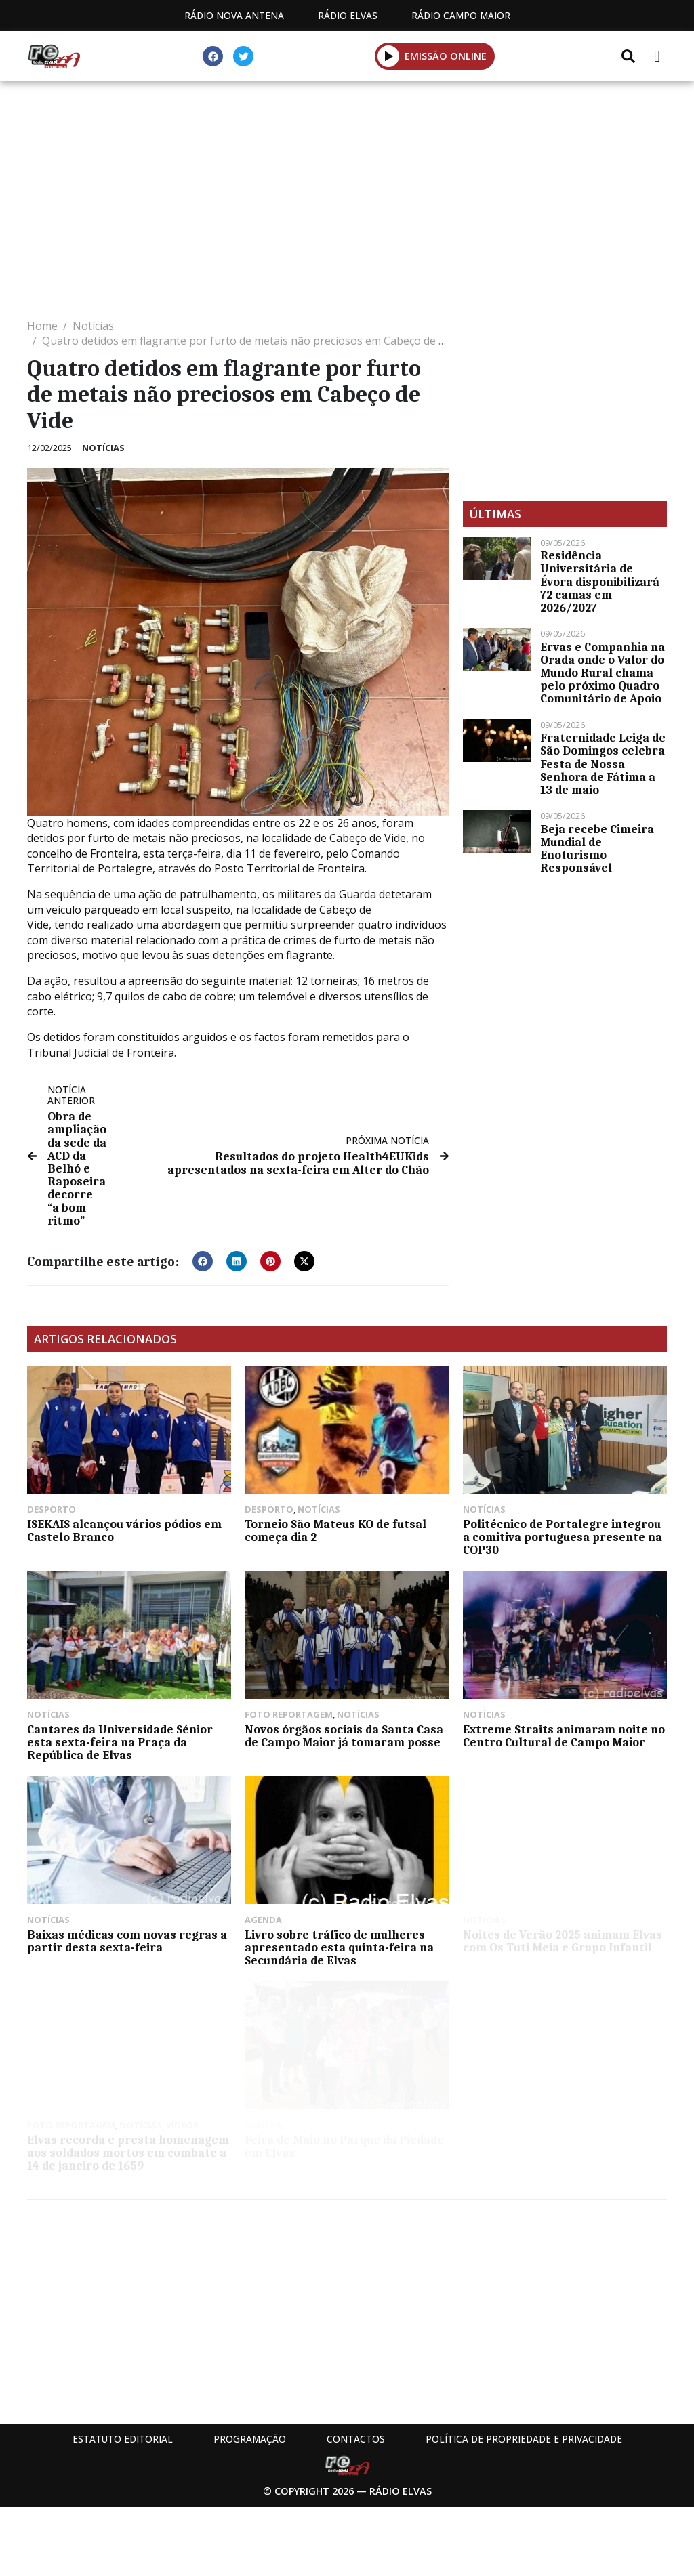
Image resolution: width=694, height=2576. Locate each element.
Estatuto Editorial (123, 2438)
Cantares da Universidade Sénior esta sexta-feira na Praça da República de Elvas (120, 1742)
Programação (249, 2438)
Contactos (356, 2438)
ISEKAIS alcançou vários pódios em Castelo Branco (124, 1530)
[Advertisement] (347, 196)
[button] (389, 55)
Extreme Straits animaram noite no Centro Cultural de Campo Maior (564, 1736)
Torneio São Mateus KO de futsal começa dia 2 (335, 1530)
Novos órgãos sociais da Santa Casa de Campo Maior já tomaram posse (344, 1736)
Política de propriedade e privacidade (524, 2438)
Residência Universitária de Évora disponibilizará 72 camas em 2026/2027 (599, 581)
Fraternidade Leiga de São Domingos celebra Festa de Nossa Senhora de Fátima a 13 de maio (603, 764)
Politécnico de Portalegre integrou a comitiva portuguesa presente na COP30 (562, 1537)
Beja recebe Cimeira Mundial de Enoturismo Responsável (597, 848)
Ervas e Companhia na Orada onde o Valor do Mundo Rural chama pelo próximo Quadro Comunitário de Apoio (602, 673)
